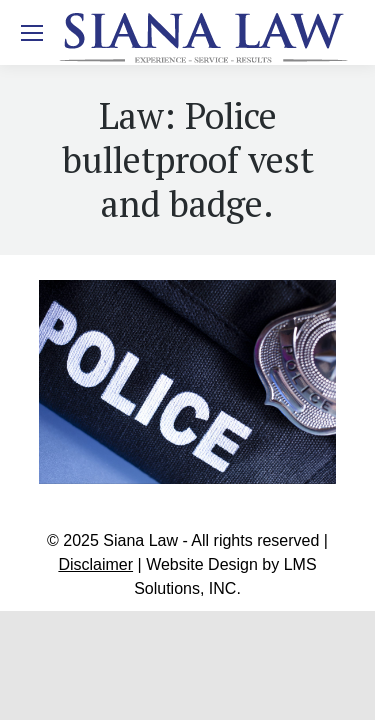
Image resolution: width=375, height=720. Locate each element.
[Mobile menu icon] (32, 33)
